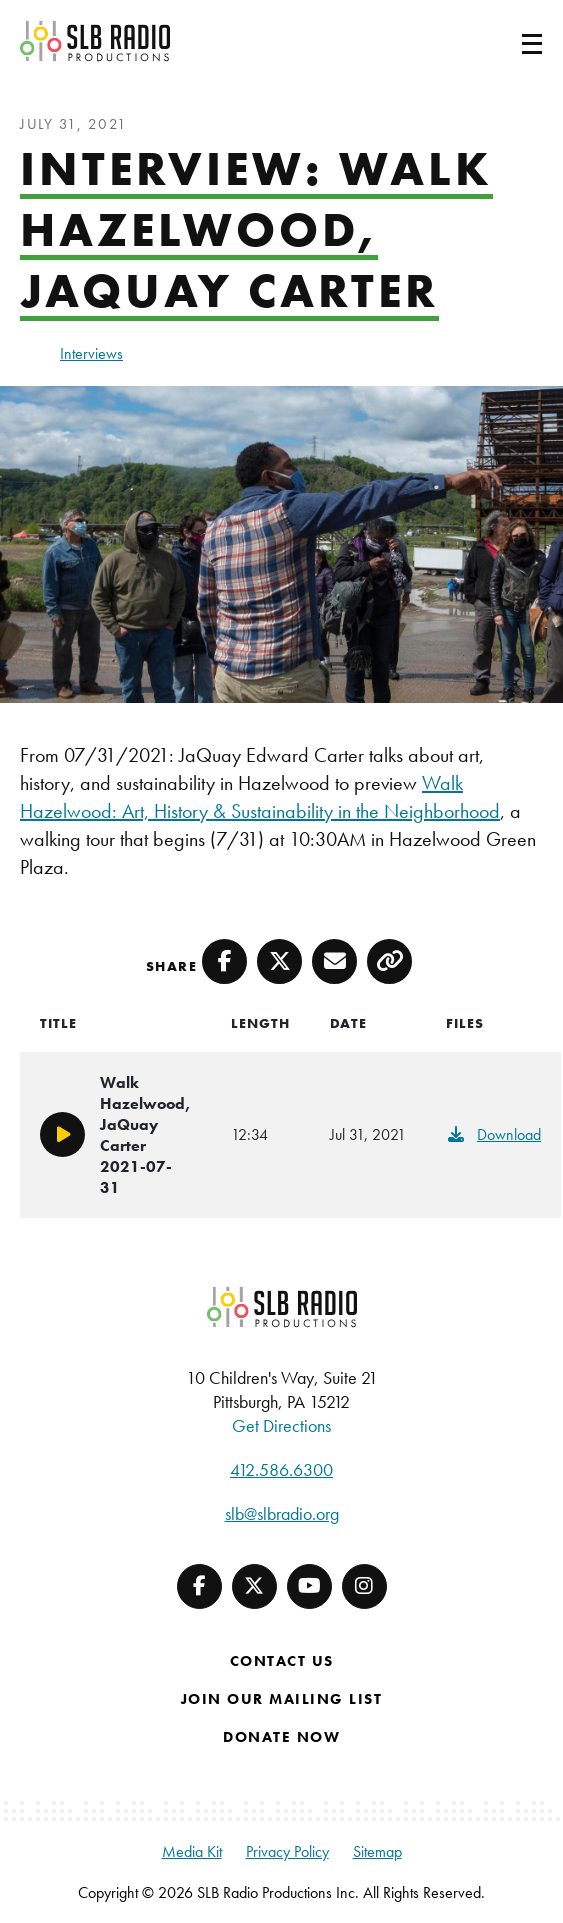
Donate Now (281, 1737)
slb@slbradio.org (282, 1513)
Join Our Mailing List (282, 1699)
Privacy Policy (287, 1851)
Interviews (91, 353)
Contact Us (282, 1661)
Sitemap (377, 1851)
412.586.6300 (281, 1469)
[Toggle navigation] (508, 41)
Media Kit (192, 1851)
